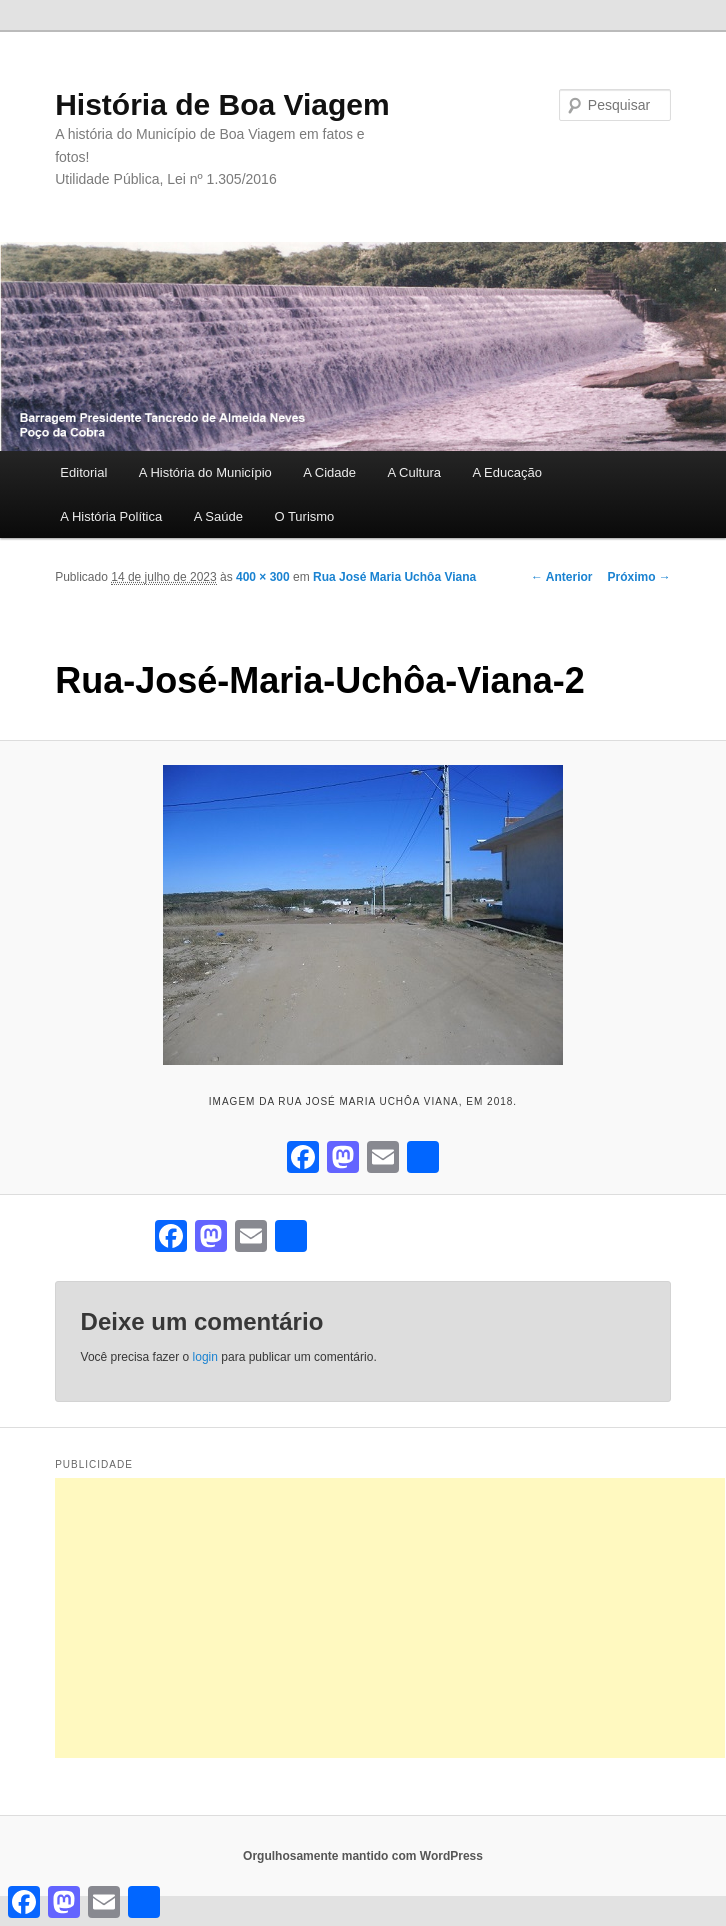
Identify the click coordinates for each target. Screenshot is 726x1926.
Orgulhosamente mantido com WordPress (363, 1856)
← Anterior (562, 577)
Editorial (83, 472)
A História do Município (205, 472)
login (205, 1357)
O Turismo (304, 516)
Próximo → (638, 577)
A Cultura (414, 472)
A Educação (507, 472)
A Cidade (329, 472)
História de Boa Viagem (222, 104)
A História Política (111, 516)
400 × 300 (263, 577)
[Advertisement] (390, 1618)
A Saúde (218, 516)
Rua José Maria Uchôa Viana (394, 577)
